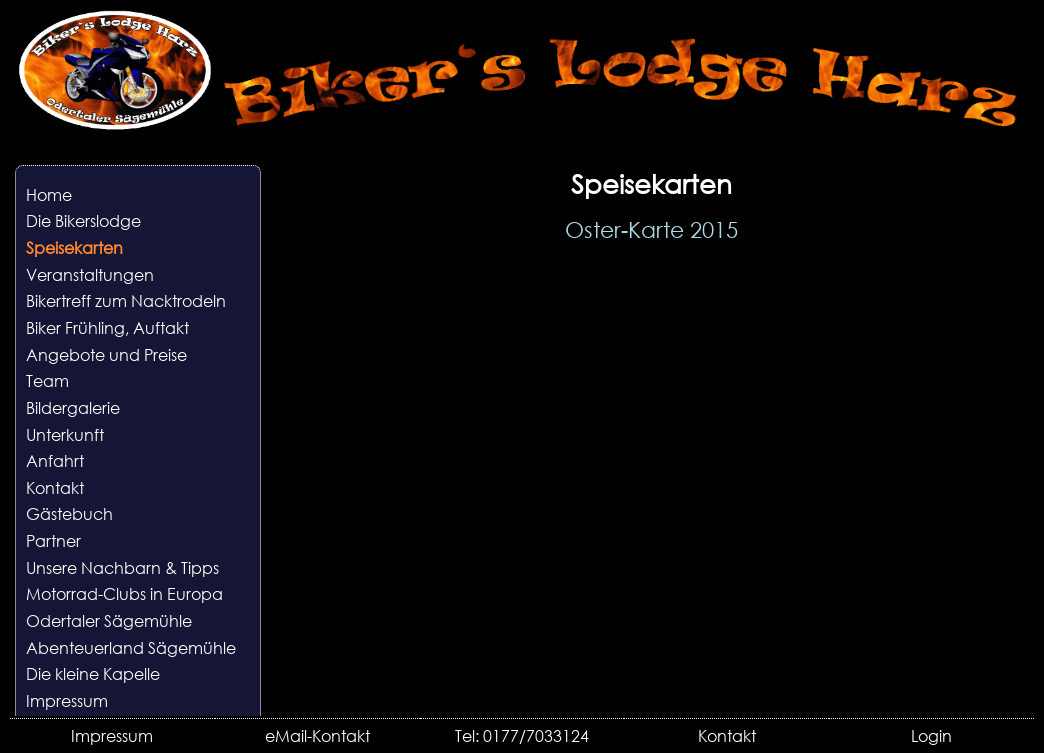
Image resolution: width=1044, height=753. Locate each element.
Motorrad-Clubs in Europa (124, 593)
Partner (53, 540)
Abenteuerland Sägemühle (131, 647)
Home (49, 194)
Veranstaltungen (90, 274)
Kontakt (55, 487)
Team (47, 380)
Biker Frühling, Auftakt (107, 327)
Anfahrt (55, 460)
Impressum (67, 700)
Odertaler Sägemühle (109, 620)
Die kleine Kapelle (93, 673)
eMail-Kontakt (317, 735)
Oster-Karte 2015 (651, 229)
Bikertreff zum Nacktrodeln (126, 300)
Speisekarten (74, 247)
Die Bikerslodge (83, 220)
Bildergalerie (73, 407)
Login (931, 735)
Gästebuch (69, 513)
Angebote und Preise (106, 354)
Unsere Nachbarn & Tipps (122, 567)
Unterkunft (65, 434)
